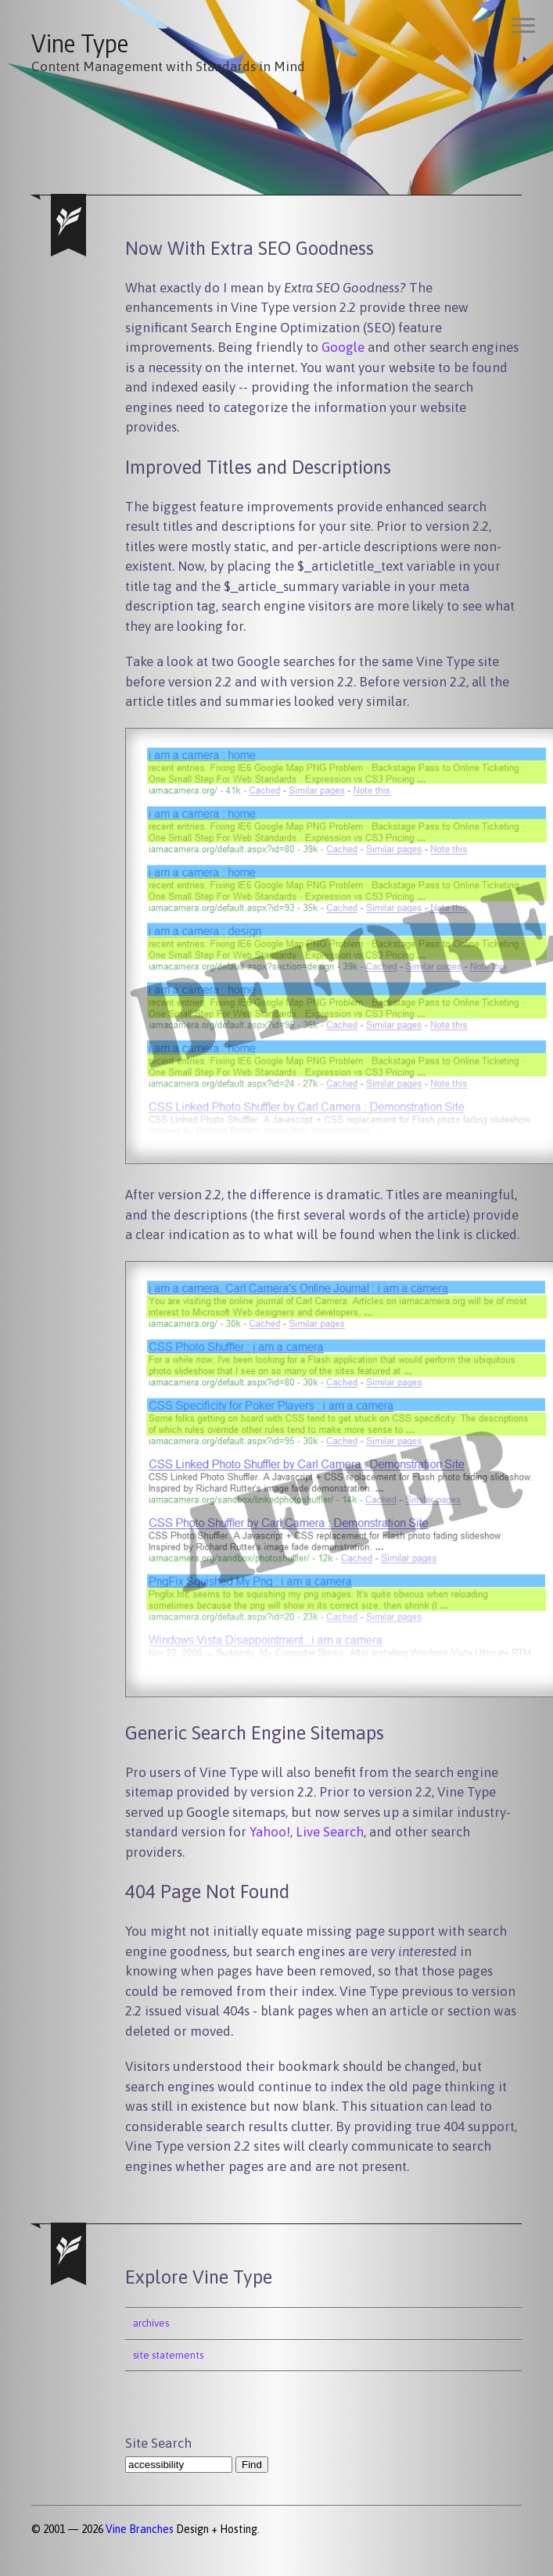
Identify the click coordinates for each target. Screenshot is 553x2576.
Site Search (158, 2443)
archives (151, 2323)
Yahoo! (270, 1832)
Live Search (330, 1832)
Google (342, 347)
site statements (168, 2355)
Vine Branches (140, 2529)
